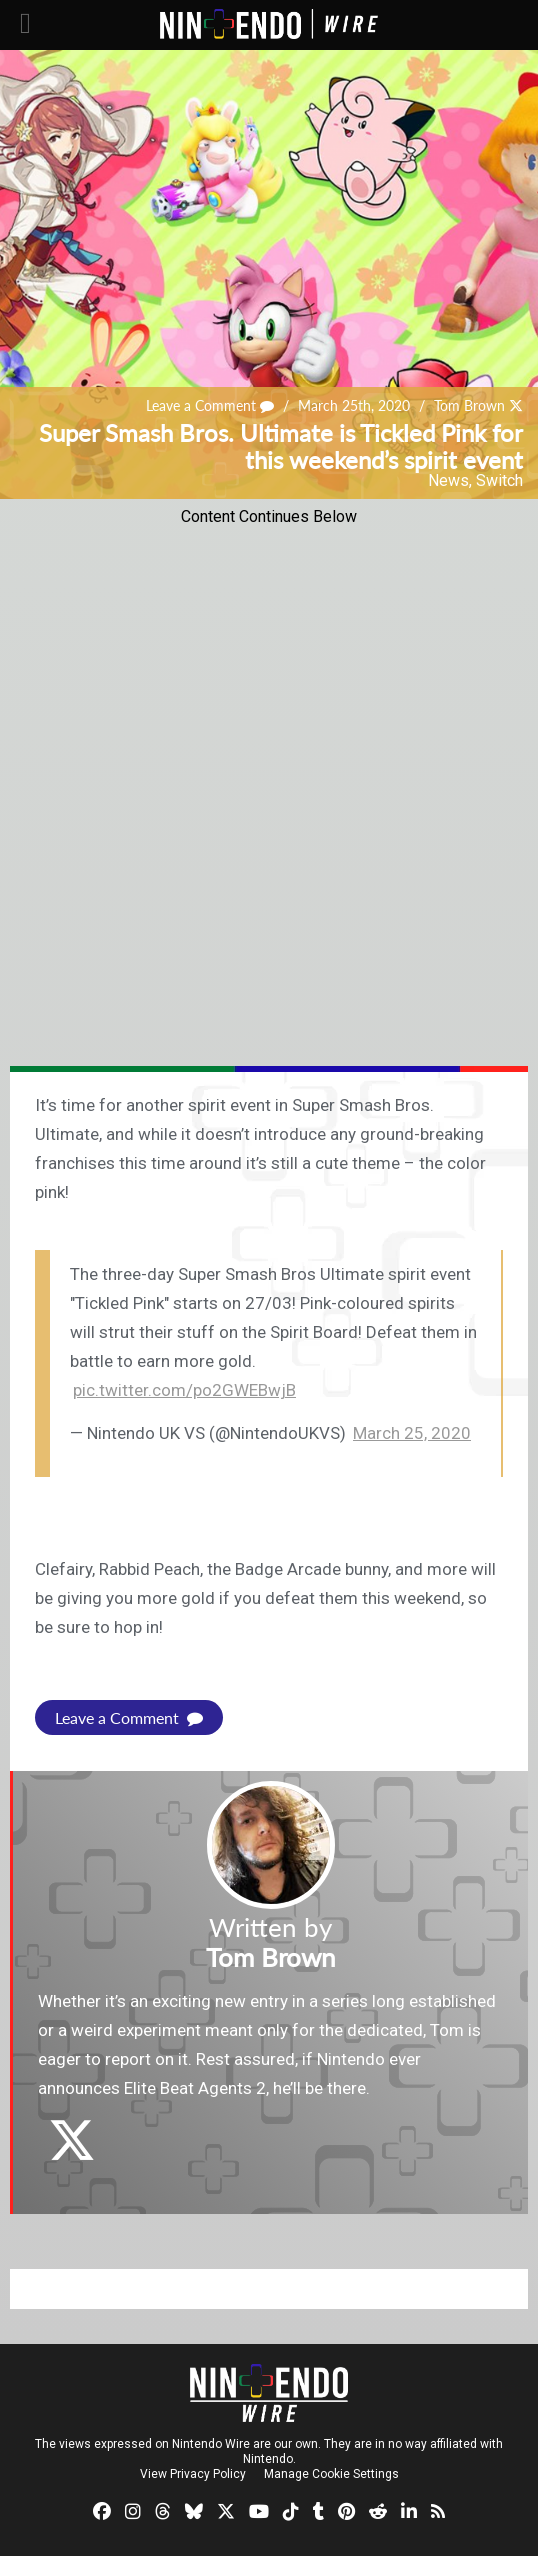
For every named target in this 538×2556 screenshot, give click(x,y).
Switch (499, 480)
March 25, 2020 (412, 1433)
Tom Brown (469, 405)
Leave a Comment (210, 405)
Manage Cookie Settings (331, 2474)
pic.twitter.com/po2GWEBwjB (184, 1390)
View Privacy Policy (193, 2474)
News (448, 480)
